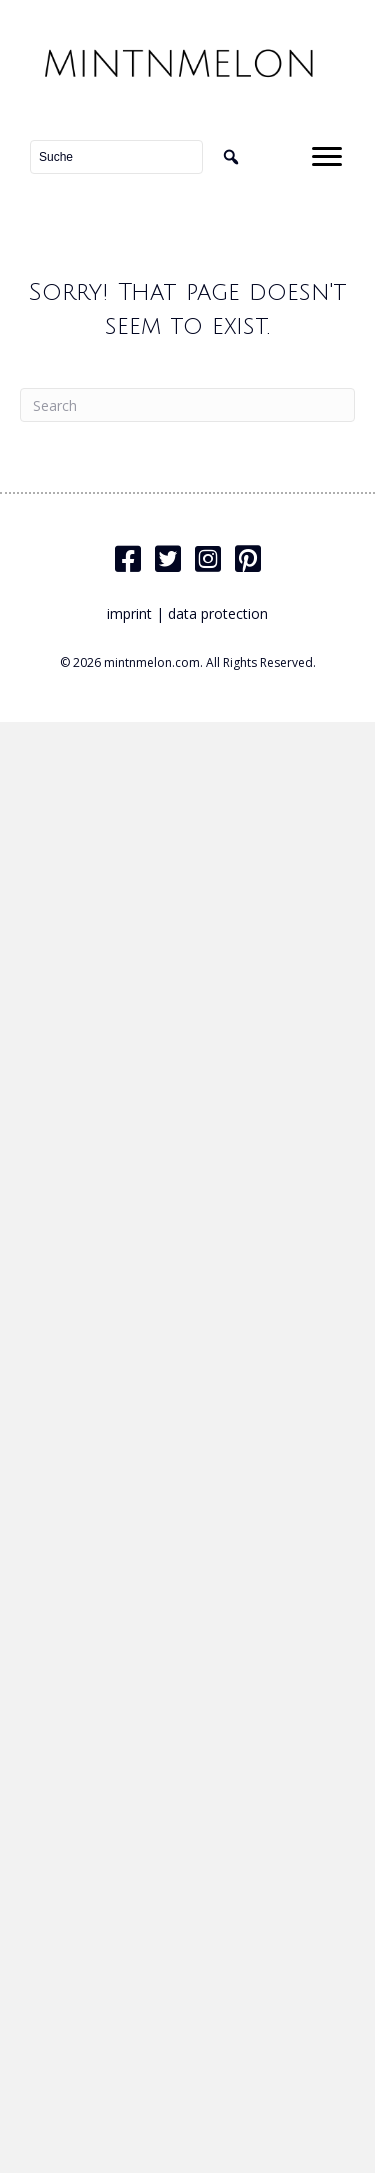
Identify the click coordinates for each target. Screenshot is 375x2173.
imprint (129, 613)
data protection (218, 613)
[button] (231, 157)
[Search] (187, 405)
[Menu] (327, 157)
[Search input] (116, 157)
